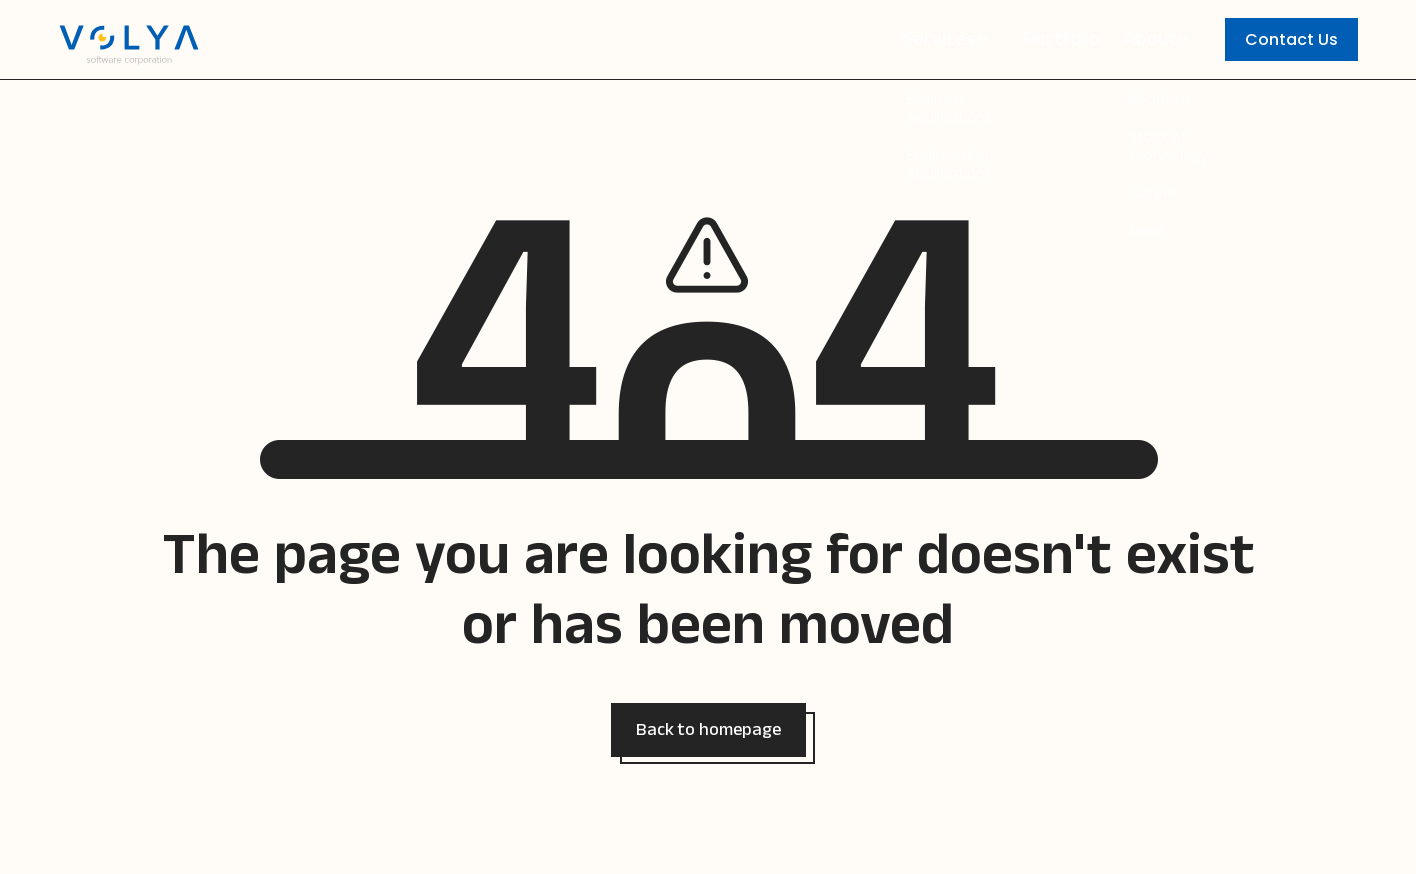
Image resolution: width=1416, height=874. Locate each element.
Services (949, 42)
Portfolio (1065, 42)
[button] (708, 730)
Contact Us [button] (1291, 39)
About (1155, 42)
